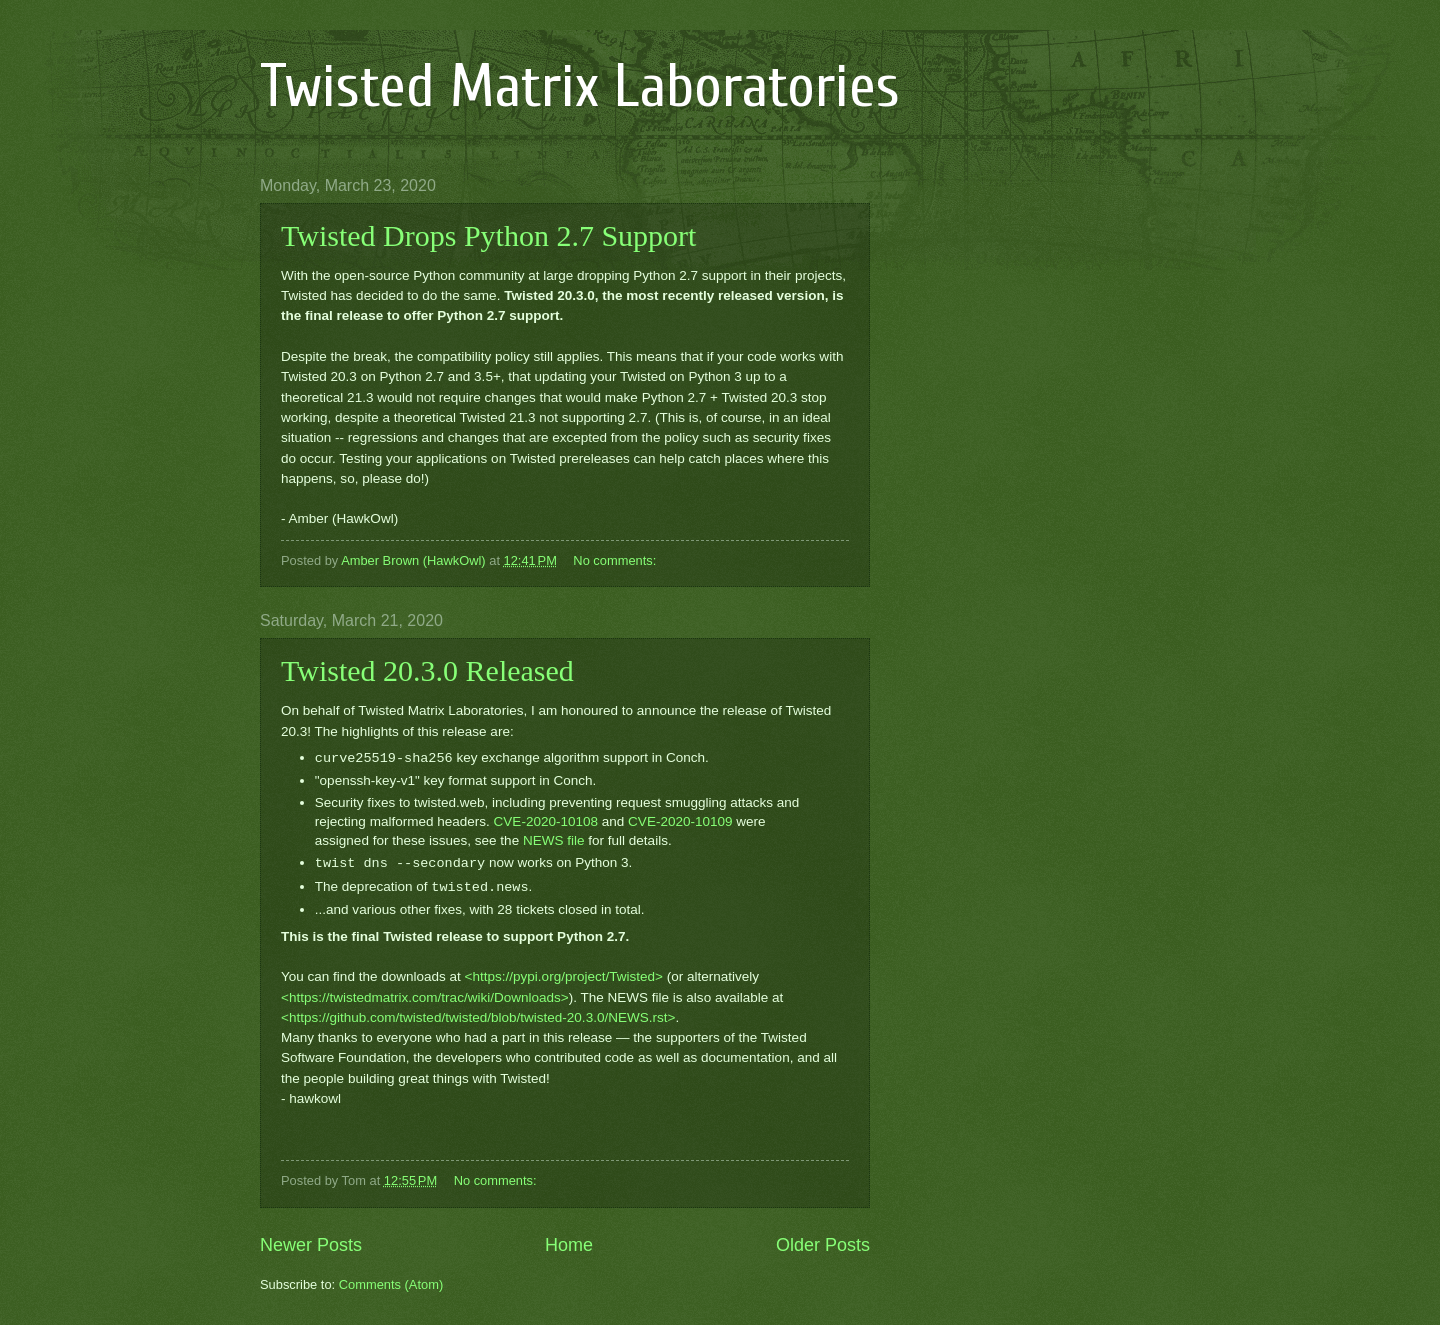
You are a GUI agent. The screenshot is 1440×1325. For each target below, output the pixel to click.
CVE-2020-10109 (680, 821)
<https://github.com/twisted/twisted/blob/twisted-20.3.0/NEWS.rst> (478, 1017)
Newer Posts (311, 1245)
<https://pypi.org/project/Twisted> (564, 976)
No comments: (616, 560)
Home (569, 1245)
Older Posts (823, 1245)
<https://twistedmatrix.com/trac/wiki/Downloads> (425, 997)
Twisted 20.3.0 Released (427, 670)
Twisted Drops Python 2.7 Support (488, 235)
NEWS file (554, 840)
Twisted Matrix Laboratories (580, 87)
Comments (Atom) (391, 1284)
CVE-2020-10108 (546, 821)
